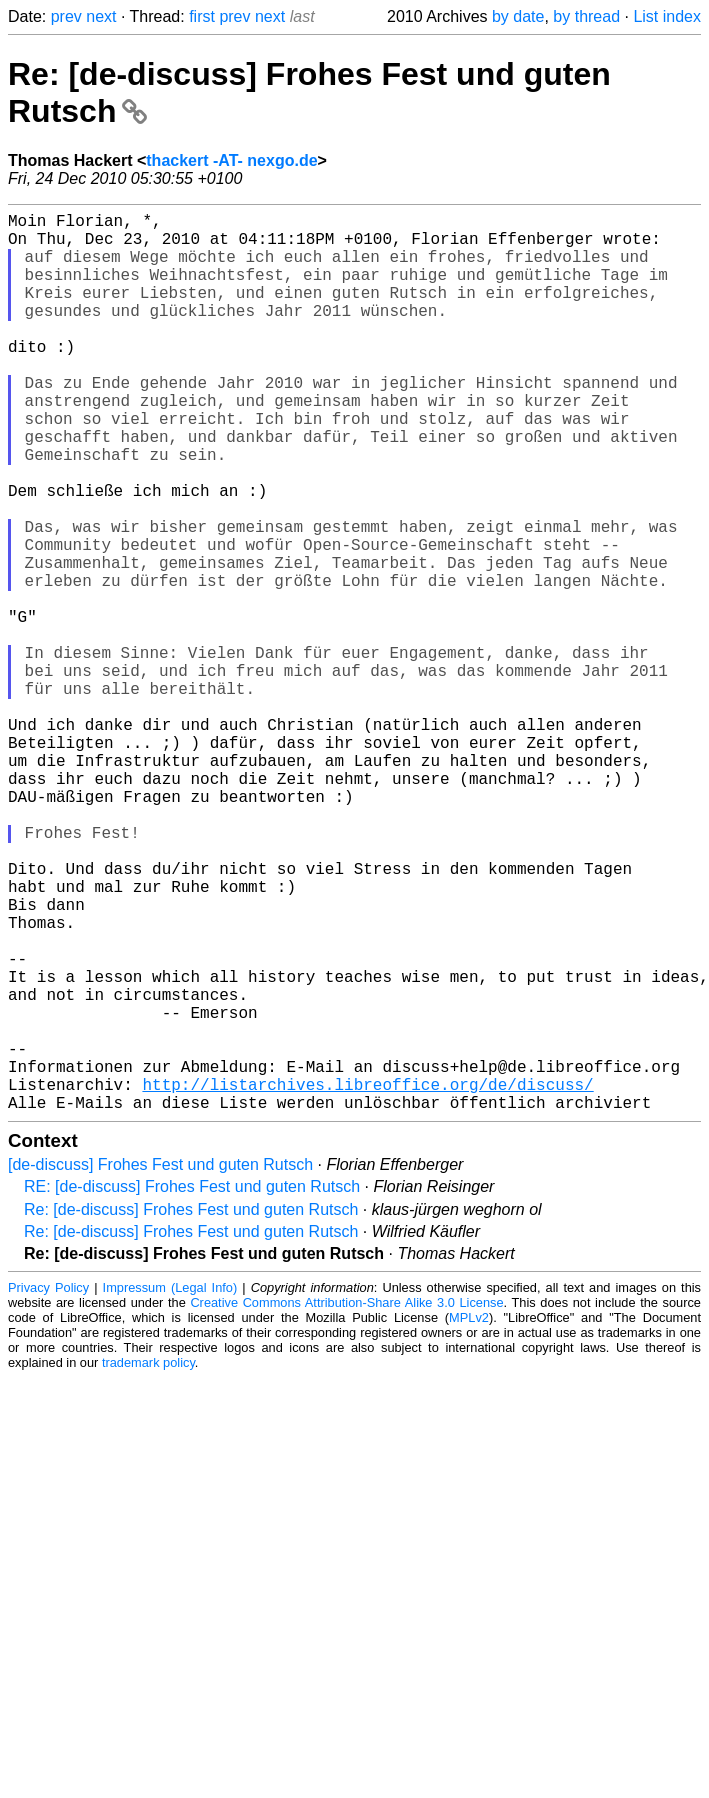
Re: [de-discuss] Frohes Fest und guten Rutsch (191, 1409)
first (202, 16)
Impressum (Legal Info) (170, 1487)
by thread (586, 16)
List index (667, 16)
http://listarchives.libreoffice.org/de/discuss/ (367, 1280)
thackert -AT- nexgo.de (231, 160)
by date (518, 16)
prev (66, 16)
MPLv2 (469, 1517)
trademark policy (148, 1562)
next (101, 16)
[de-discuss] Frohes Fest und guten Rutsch (160, 1364)
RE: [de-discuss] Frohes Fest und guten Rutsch (192, 1386)
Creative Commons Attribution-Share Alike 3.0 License (346, 1502)
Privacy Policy (48, 1487)
